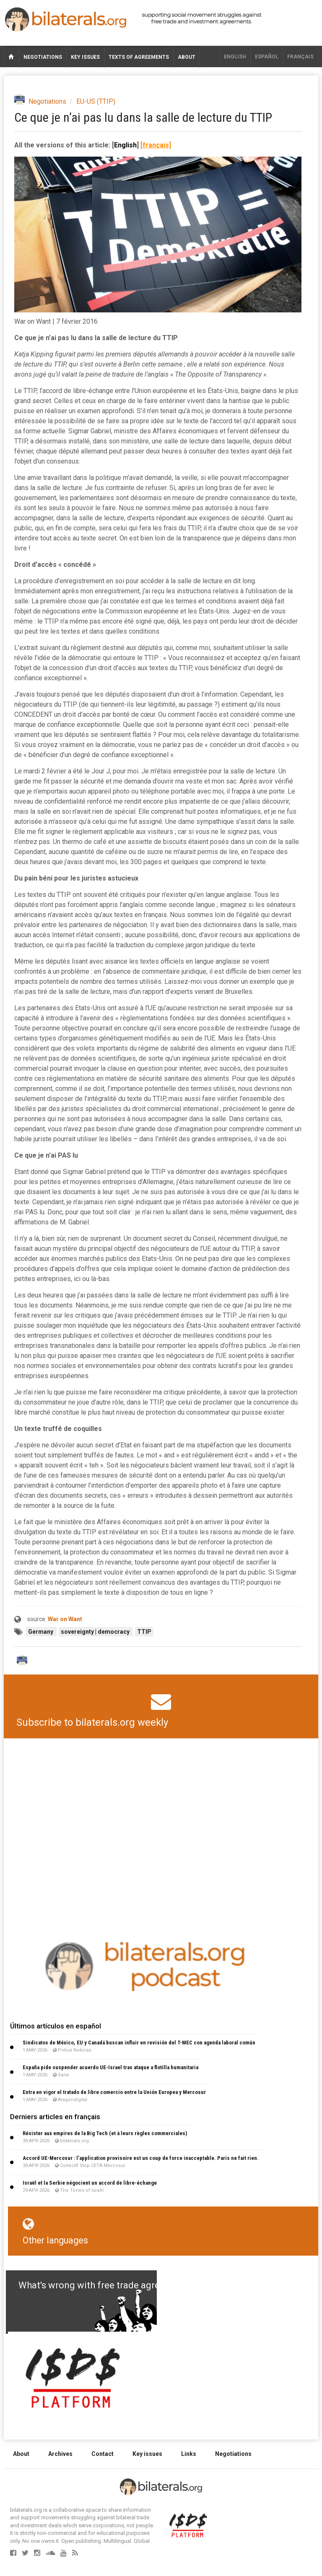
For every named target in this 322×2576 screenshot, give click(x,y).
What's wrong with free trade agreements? (107, 2285)
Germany (41, 1631)
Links (188, 2453)
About (186, 57)
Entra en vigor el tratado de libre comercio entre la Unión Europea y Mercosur (114, 2092)
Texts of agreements (139, 57)
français (300, 57)
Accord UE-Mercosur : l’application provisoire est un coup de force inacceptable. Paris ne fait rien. (141, 2158)
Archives (60, 2453)
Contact (102, 2453)
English (235, 57)
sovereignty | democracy (96, 1631)
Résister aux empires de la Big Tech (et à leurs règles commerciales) (105, 2133)
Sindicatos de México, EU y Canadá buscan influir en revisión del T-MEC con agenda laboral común (139, 2042)
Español (266, 57)
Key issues (85, 57)
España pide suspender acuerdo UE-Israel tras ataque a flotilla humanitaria (110, 2067)
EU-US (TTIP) (95, 101)
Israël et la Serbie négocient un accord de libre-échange (90, 2183)
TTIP (144, 1631)
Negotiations (42, 57)
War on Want (65, 1619)
